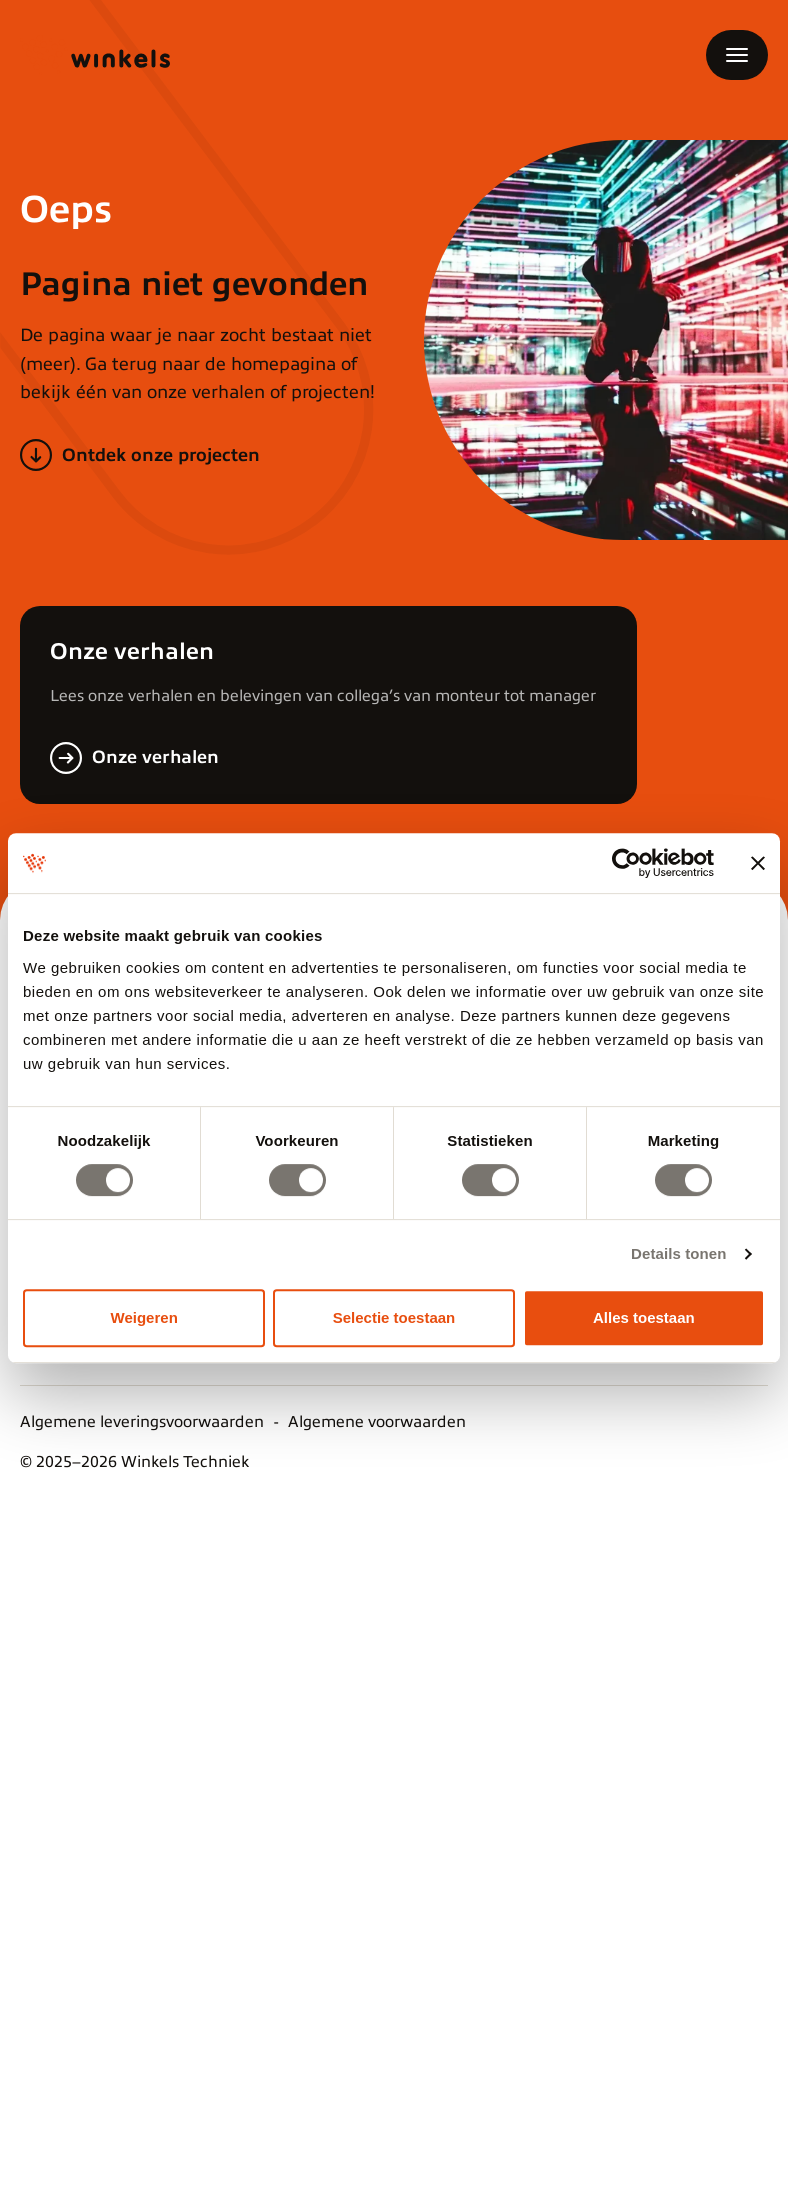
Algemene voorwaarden (377, 1422)
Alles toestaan (644, 1317)
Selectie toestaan (394, 1317)
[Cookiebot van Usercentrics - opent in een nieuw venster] (626, 863)
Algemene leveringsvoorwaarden (142, 1422)
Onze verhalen (155, 757)
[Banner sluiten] (758, 863)
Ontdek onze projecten (161, 455)
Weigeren (144, 1317)
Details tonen (678, 1253)
